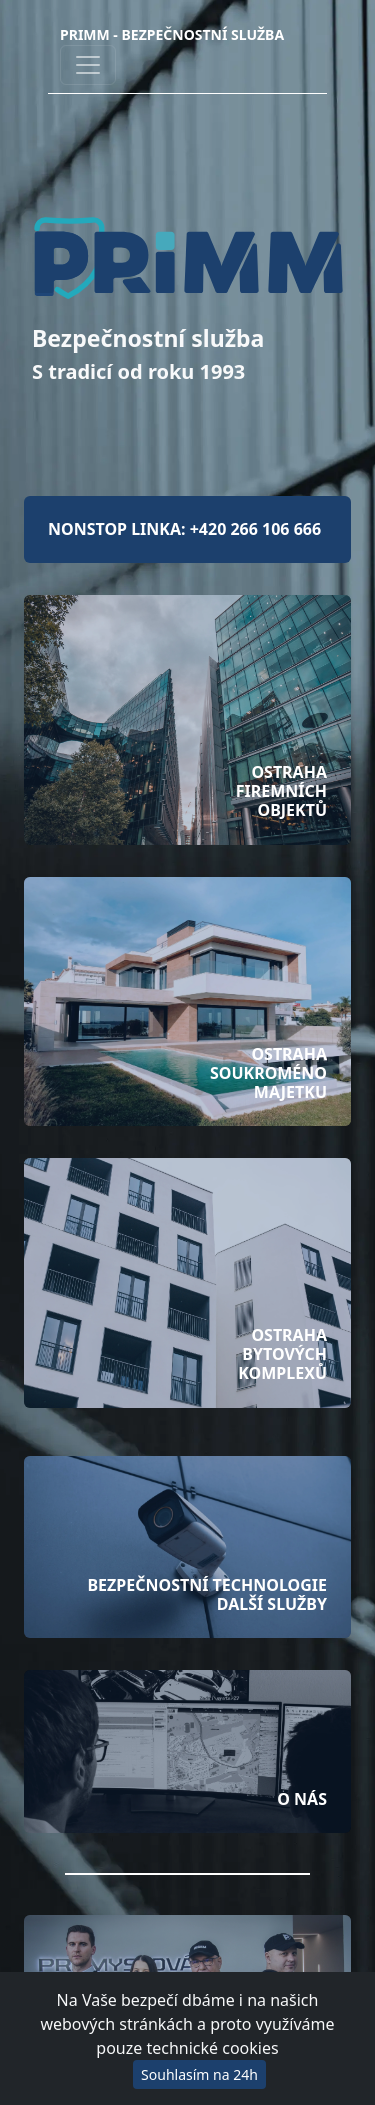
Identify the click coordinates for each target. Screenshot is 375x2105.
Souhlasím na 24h (199, 2074)
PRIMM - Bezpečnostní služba (172, 34)
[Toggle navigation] (88, 65)
